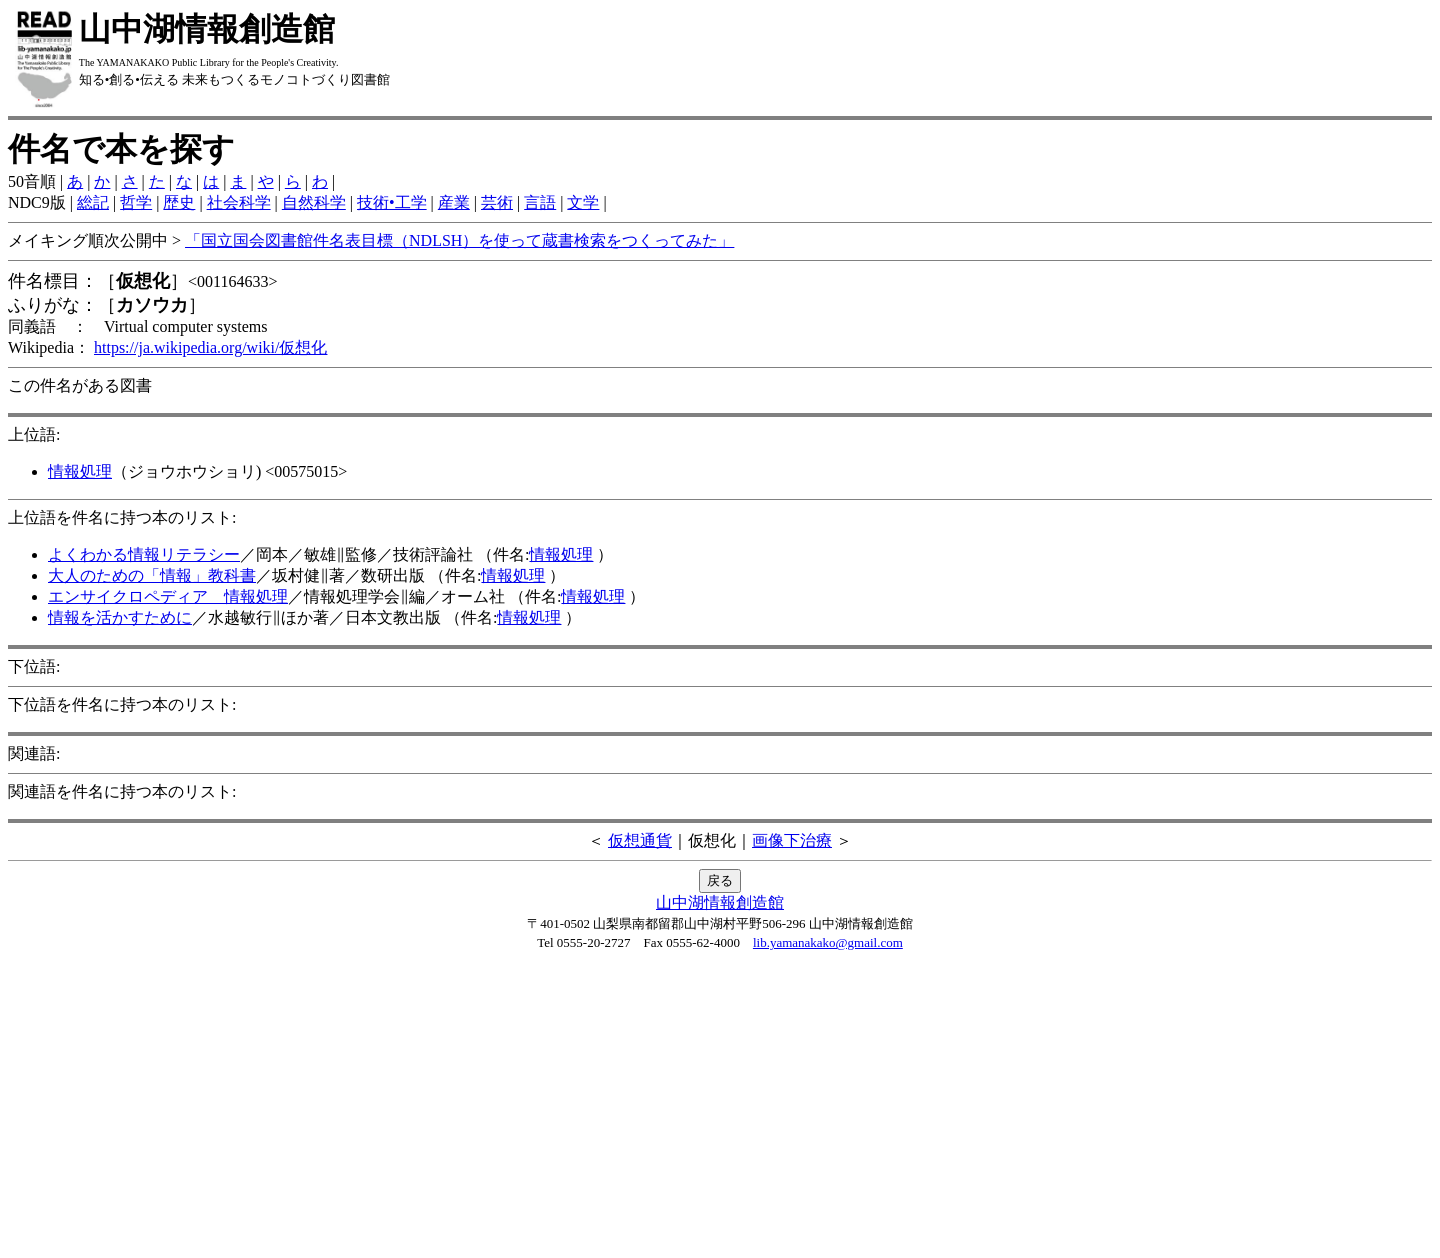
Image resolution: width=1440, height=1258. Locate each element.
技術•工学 (392, 202)
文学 (583, 202)
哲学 (136, 202)
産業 (454, 202)
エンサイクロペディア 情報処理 (168, 596)
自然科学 (314, 202)
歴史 (179, 202)
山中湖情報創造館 (720, 902)
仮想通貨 (640, 840)
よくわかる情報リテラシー (144, 554)
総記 (93, 202)
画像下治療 (792, 840)
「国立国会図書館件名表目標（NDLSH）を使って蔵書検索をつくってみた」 (459, 240)
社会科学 (239, 202)
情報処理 (80, 471)
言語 (540, 202)
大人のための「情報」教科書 (152, 575)
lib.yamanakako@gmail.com (828, 942)
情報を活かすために (120, 617)
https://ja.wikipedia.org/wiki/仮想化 (210, 347)
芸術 (497, 202)
